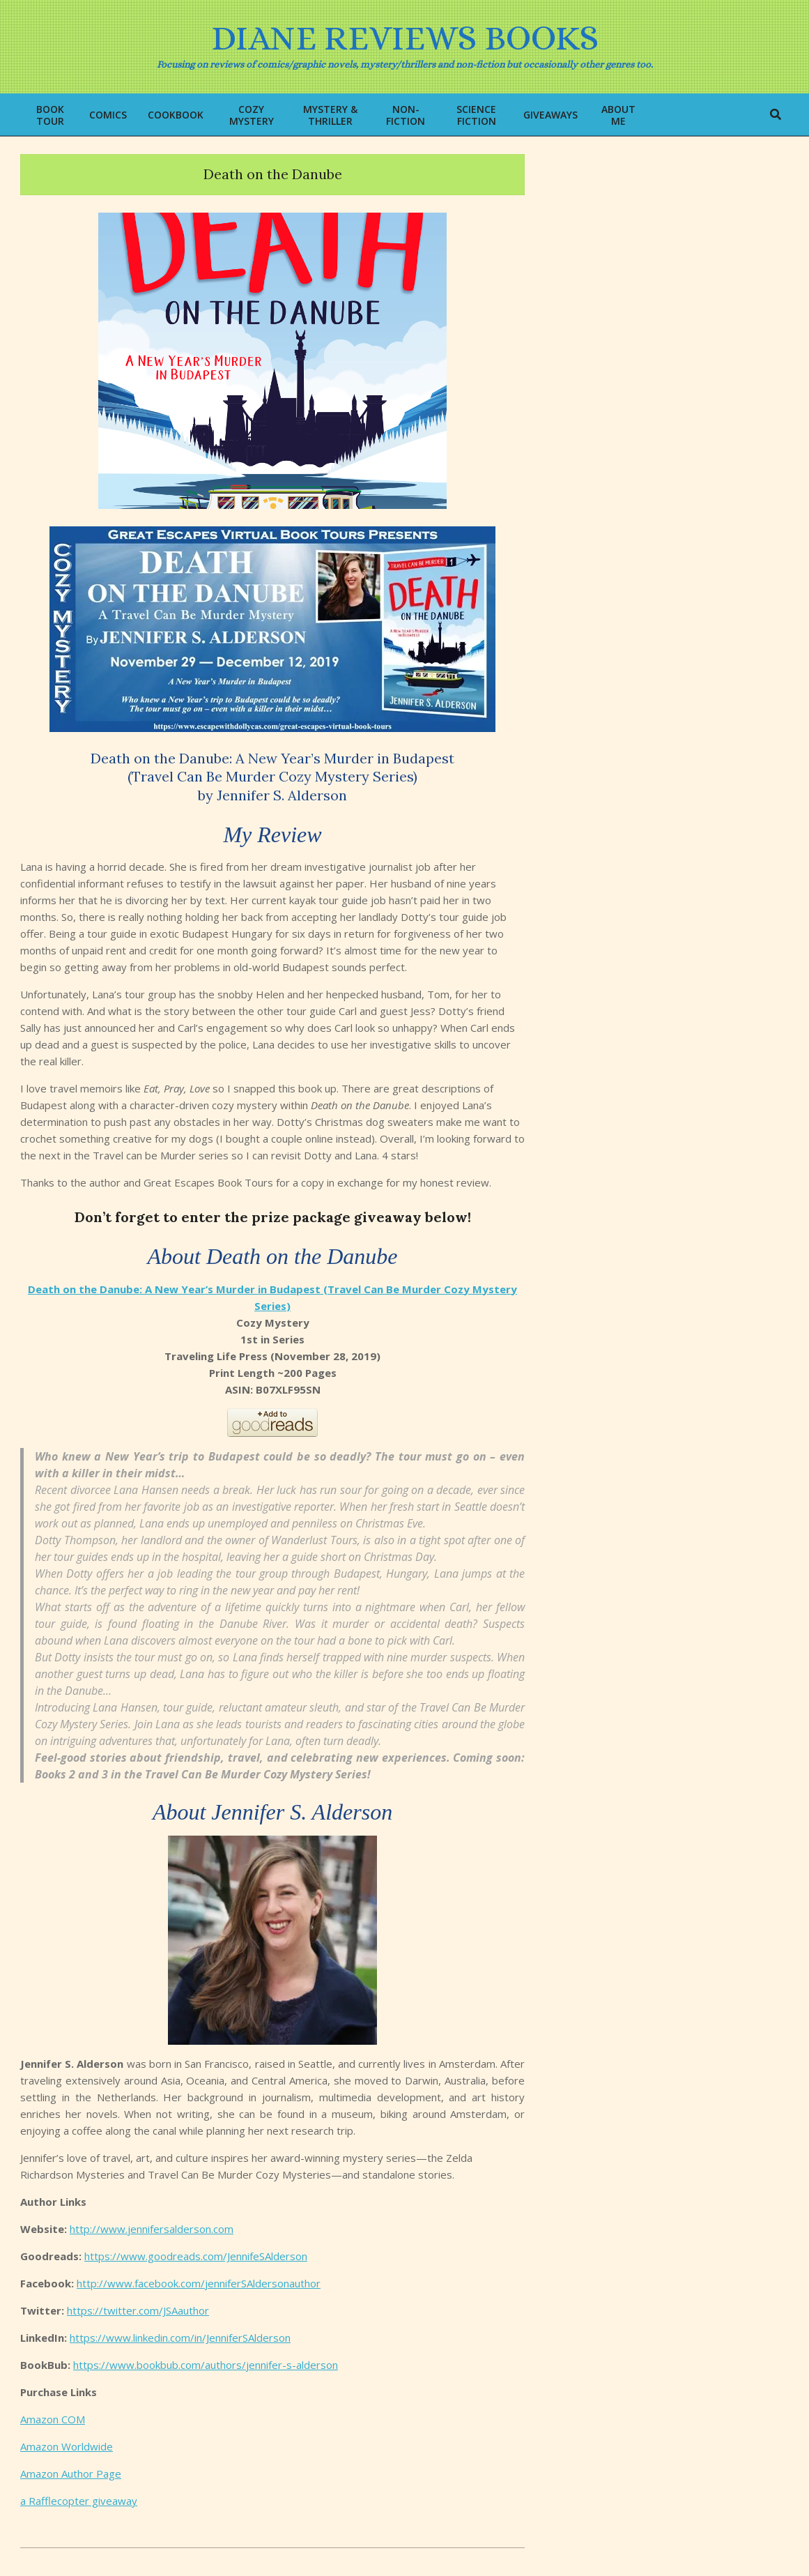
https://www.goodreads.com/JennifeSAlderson (195, 2256)
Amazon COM (52, 2419)
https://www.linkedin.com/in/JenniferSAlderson (180, 2338)
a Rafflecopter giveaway (78, 2501)
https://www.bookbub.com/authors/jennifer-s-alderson (205, 2365)
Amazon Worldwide (66, 2446)
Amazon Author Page (70, 2473)
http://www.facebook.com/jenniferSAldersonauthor (199, 2283)
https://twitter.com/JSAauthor (138, 2310)
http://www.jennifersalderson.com (151, 2229)
